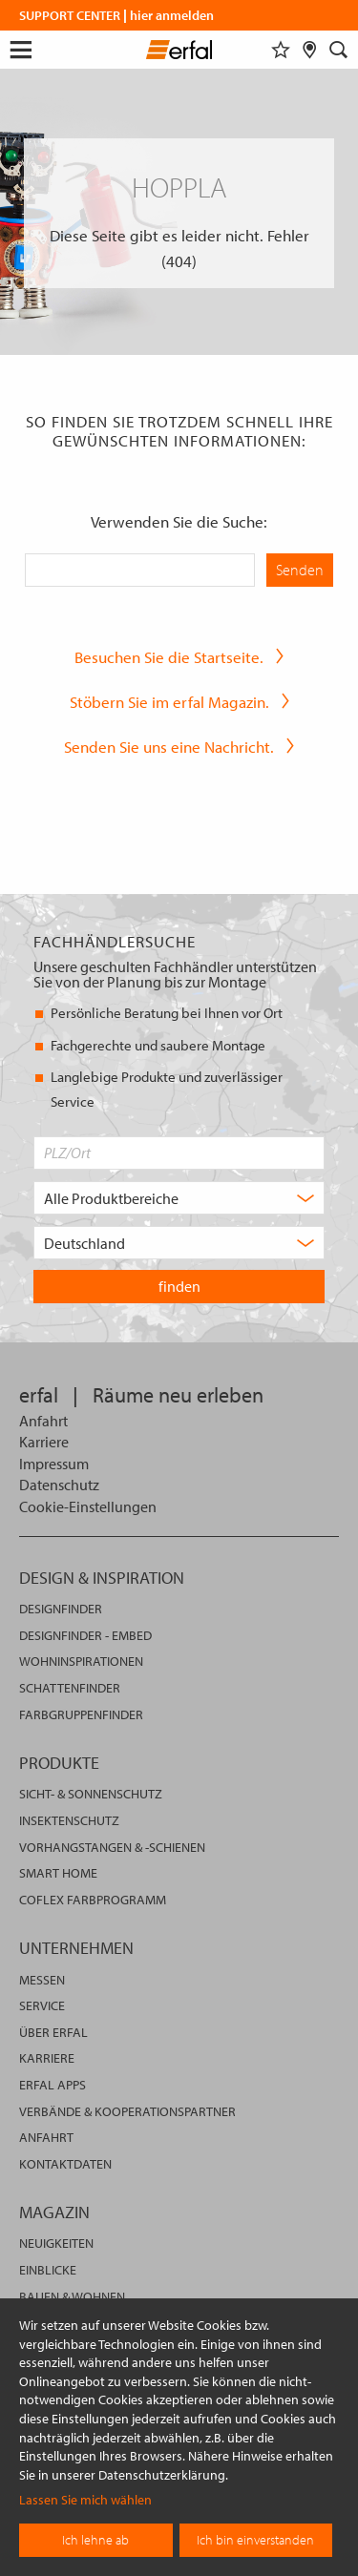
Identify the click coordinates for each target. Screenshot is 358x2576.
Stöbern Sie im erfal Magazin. (169, 702)
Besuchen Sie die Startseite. (168, 657)
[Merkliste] (280, 50)
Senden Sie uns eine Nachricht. (169, 747)
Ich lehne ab (95, 2539)
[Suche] (338, 50)
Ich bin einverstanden (255, 2539)
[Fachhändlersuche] (310, 50)
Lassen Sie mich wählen (85, 2499)
